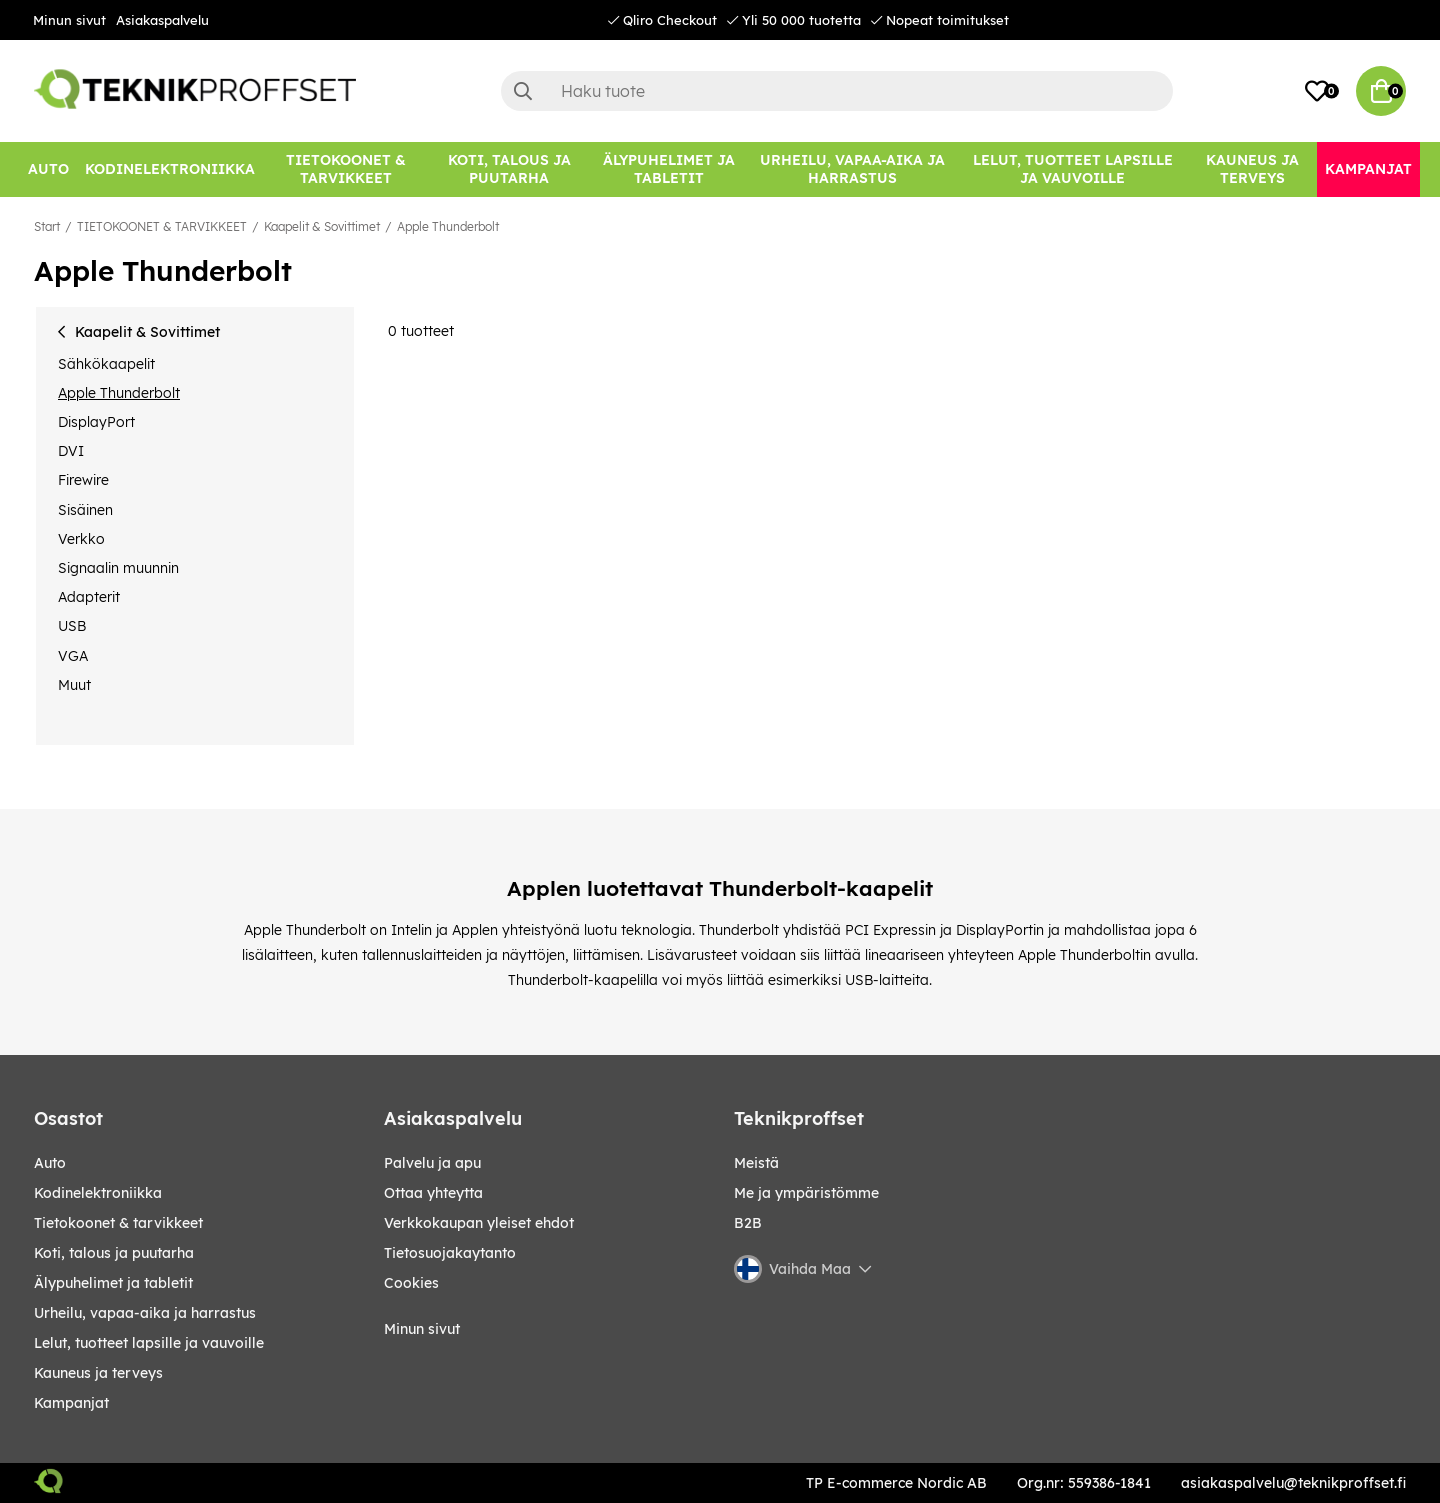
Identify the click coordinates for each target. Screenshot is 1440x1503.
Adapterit (89, 597)
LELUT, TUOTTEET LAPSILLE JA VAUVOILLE (149, 1343)
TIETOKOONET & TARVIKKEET (162, 226)
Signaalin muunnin (118, 568)
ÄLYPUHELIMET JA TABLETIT (113, 1283)
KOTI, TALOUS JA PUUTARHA (114, 1253)
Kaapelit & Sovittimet (322, 226)
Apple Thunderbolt (448, 226)
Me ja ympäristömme (806, 1193)
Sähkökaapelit (106, 364)
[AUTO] (48, 169)
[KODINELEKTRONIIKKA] (170, 169)
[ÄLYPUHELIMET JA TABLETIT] (668, 169)
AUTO (50, 1163)
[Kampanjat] (1368, 169)
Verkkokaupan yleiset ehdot (479, 1223)
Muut (74, 685)
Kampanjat (71, 1403)
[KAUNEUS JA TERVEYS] (1252, 169)
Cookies (411, 1283)
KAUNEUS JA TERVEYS (98, 1373)
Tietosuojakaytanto (450, 1253)
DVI (71, 451)
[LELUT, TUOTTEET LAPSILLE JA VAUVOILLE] (1073, 169)
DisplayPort (96, 422)
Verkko (81, 539)
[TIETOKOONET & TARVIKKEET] (346, 169)
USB (72, 626)
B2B (748, 1223)
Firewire (83, 480)
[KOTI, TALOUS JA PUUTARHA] (509, 169)
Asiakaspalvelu (162, 20)
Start (47, 226)
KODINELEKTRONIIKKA (98, 1193)
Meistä (756, 1163)
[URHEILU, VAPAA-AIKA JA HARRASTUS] (852, 169)
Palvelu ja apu (432, 1163)
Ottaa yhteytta (433, 1193)
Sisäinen (85, 510)
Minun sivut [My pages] (422, 1329)
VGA (73, 656)
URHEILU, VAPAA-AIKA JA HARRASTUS (145, 1313)
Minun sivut (69, 20)
